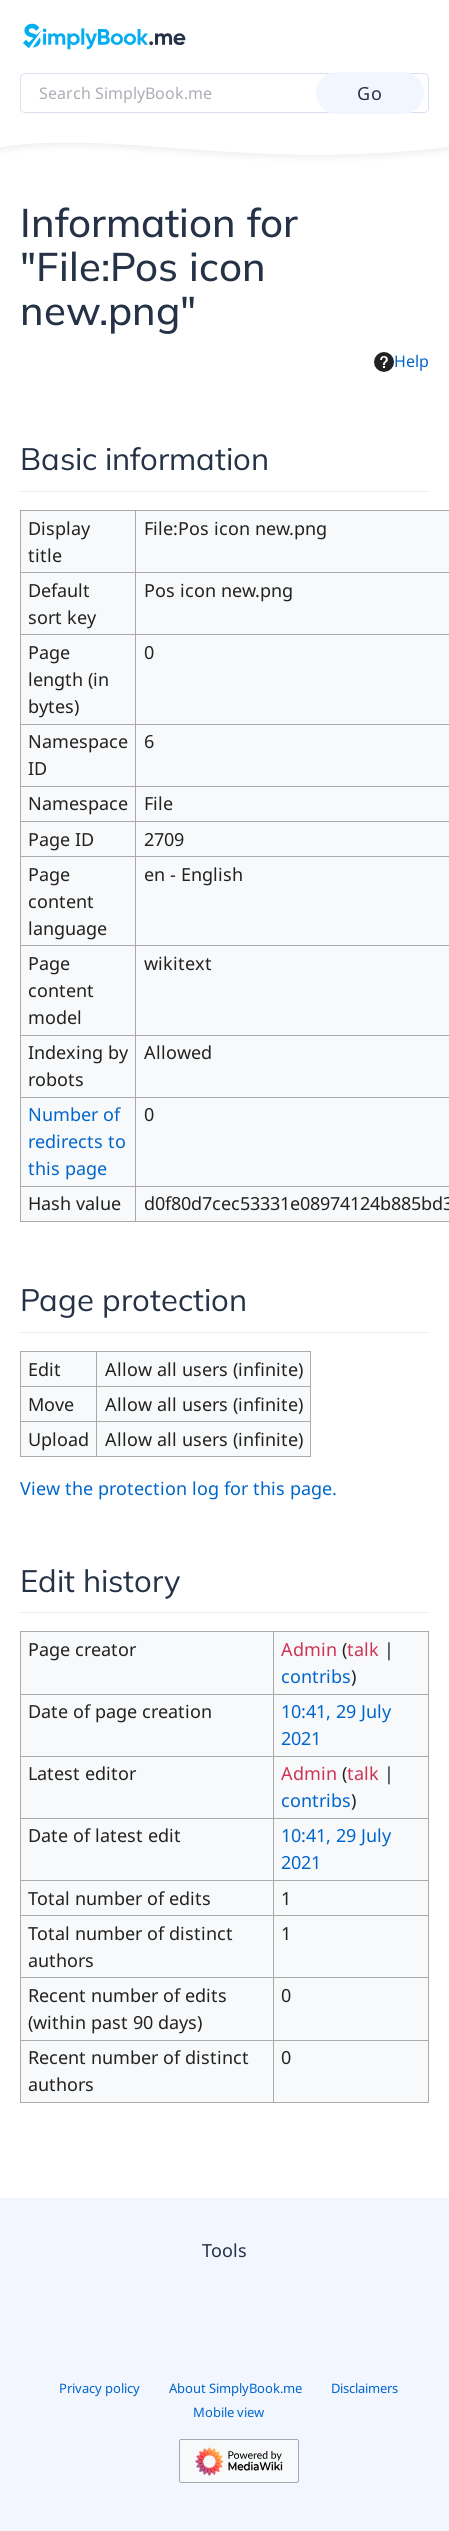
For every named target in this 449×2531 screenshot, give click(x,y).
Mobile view (228, 2412)
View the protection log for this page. (178, 1488)
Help (401, 361)
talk (363, 1649)
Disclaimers (364, 2388)
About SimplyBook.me (235, 2388)
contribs (316, 1676)
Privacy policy (99, 2388)
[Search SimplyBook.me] (224, 93)
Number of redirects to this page (77, 1141)
